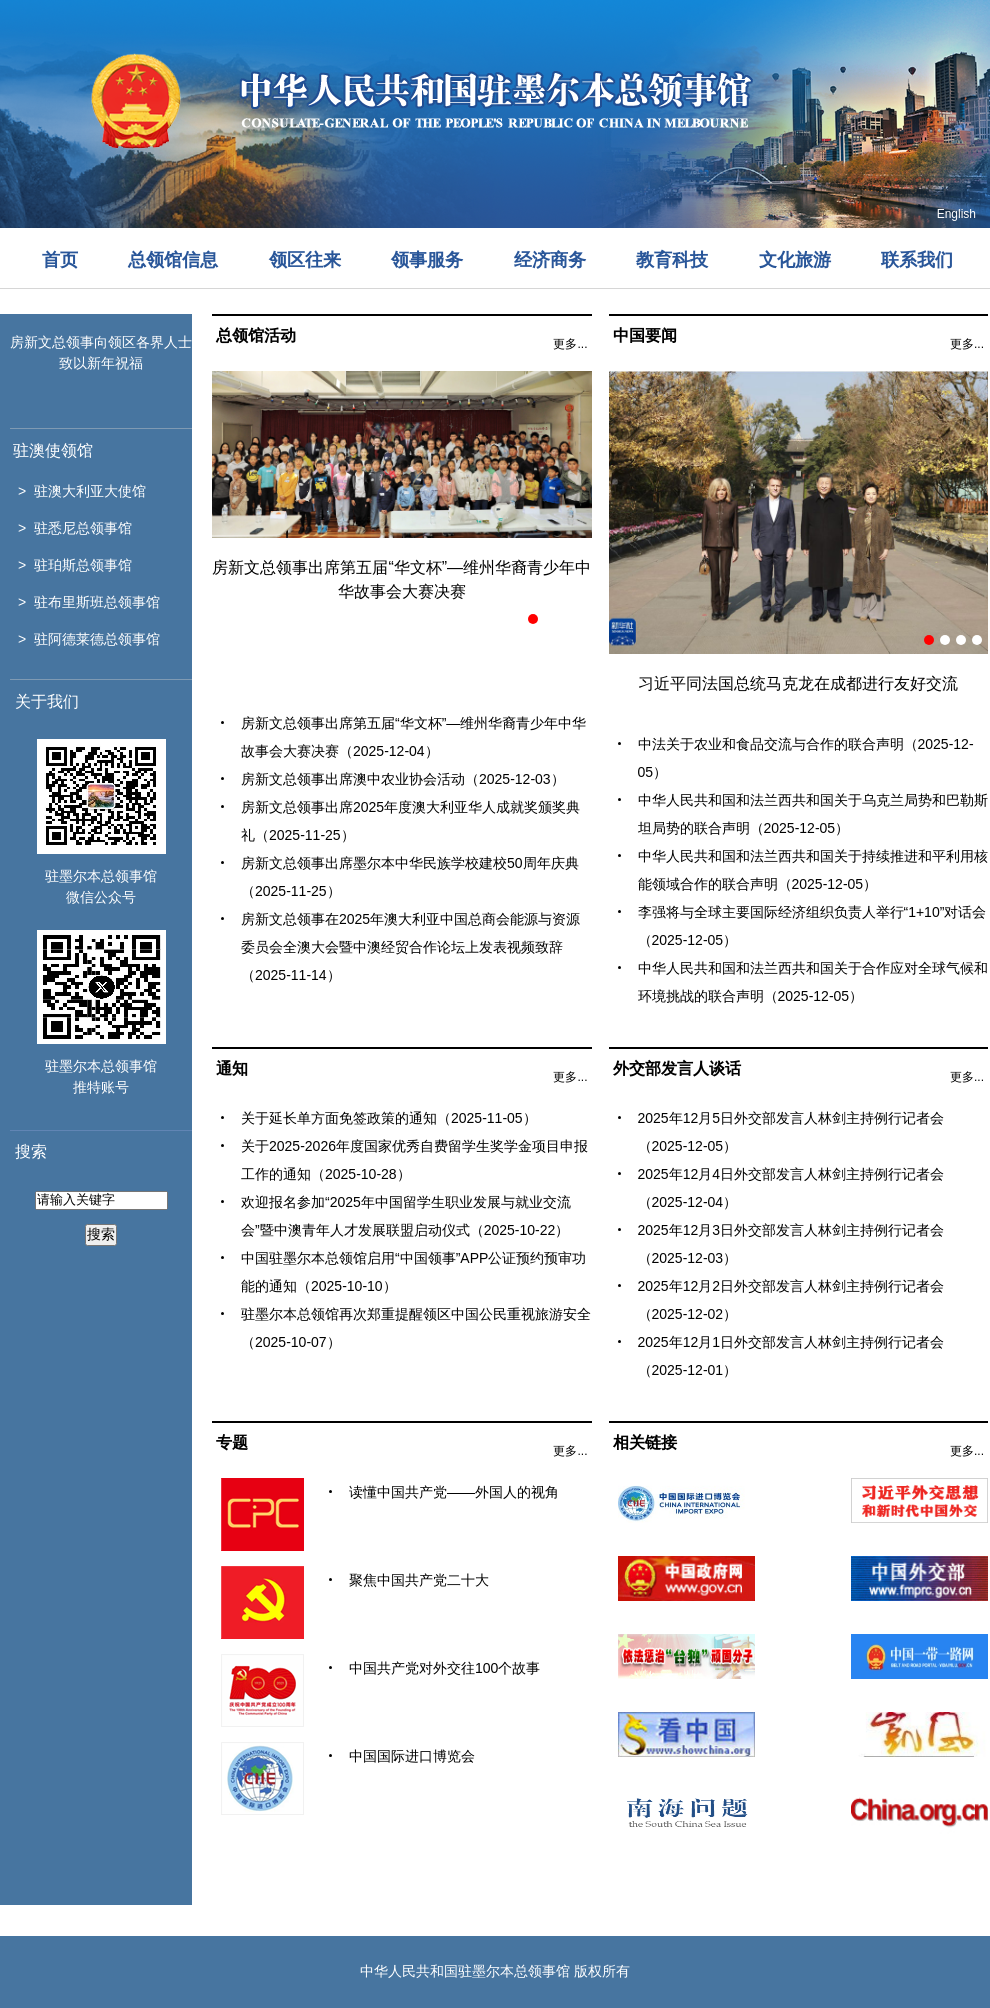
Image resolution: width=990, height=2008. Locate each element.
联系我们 (917, 260)
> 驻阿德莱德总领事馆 (89, 639)
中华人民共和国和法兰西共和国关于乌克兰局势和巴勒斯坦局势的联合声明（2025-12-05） (813, 814)
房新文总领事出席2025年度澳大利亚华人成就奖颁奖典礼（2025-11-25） (410, 821)
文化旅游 (795, 260)
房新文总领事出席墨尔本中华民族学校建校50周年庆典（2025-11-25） (410, 877)
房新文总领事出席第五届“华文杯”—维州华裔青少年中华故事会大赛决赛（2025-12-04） (413, 737)
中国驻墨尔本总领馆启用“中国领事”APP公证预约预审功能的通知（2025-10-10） (413, 1272)
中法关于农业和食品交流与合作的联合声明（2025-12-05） (806, 758)
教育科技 (672, 260)
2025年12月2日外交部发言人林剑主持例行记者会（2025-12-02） (791, 1300)
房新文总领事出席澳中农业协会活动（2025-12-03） (403, 779)
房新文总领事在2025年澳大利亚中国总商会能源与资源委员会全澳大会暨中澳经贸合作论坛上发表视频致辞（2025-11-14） (410, 947)
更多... (570, 344)
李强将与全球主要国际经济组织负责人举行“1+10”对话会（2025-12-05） (812, 926)
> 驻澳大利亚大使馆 (82, 491)
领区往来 (305, 260)
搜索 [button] (101, 1234)
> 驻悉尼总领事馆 (75, 528)
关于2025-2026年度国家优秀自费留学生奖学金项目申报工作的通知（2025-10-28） (414, 1160)
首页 (60, 260)
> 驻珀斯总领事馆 (75, 565)
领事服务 (427, 260)
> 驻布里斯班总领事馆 (89, 602)
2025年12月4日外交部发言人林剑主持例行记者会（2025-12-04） (791, 1188)
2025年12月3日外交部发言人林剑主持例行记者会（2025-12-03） (791, 1244)
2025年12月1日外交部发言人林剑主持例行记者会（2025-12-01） (791, 1356)
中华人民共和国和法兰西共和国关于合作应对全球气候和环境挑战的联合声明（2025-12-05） (813, 982)
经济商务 (550, 260)
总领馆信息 (173, 260)
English (956, 214)
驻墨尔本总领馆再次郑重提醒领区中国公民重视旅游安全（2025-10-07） (416, 1328)
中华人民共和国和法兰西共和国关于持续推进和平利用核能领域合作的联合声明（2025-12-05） (813, 870)
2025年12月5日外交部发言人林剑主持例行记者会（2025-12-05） (791, 1132)
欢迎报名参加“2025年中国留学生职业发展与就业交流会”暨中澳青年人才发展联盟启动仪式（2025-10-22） (406, 1216)
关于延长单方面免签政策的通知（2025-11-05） (389, 1118)
